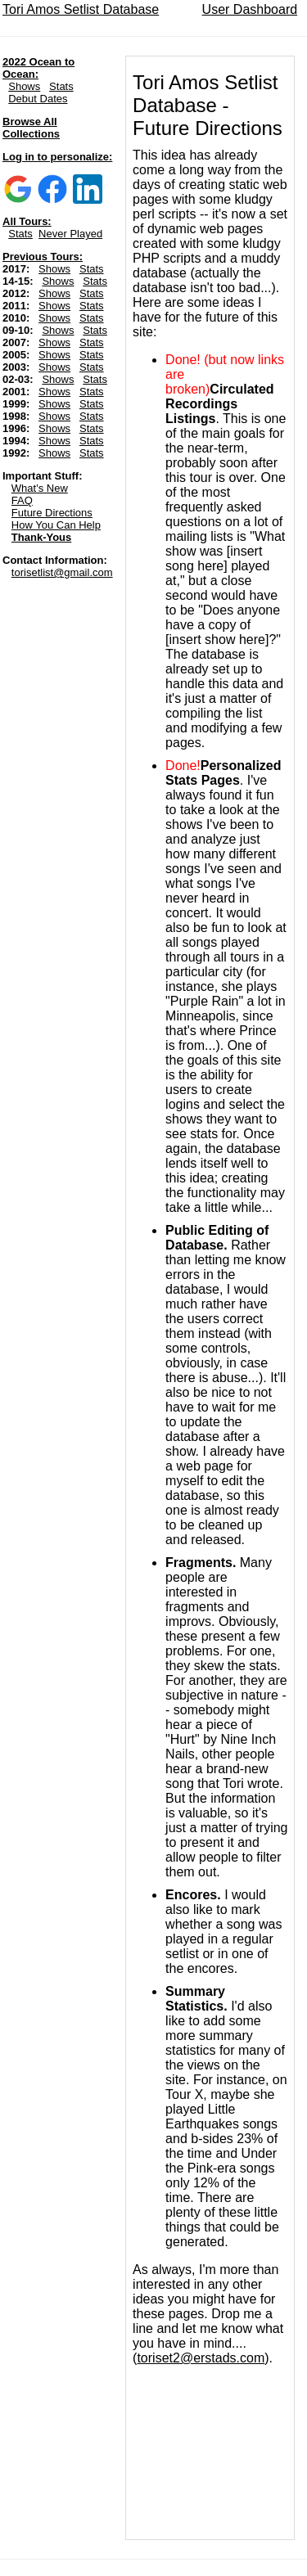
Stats (61, 86)
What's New (39, 488)
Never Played (70, 233)
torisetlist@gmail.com (62, 572)
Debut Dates (37, 98)
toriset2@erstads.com (200, 2358)
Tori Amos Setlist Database (80, 9)
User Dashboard (250, 9)
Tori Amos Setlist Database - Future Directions (207, 105)
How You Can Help (56, 525)
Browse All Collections (31, 127)
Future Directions (52, 513)
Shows (24, 86)
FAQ (22, 500)
